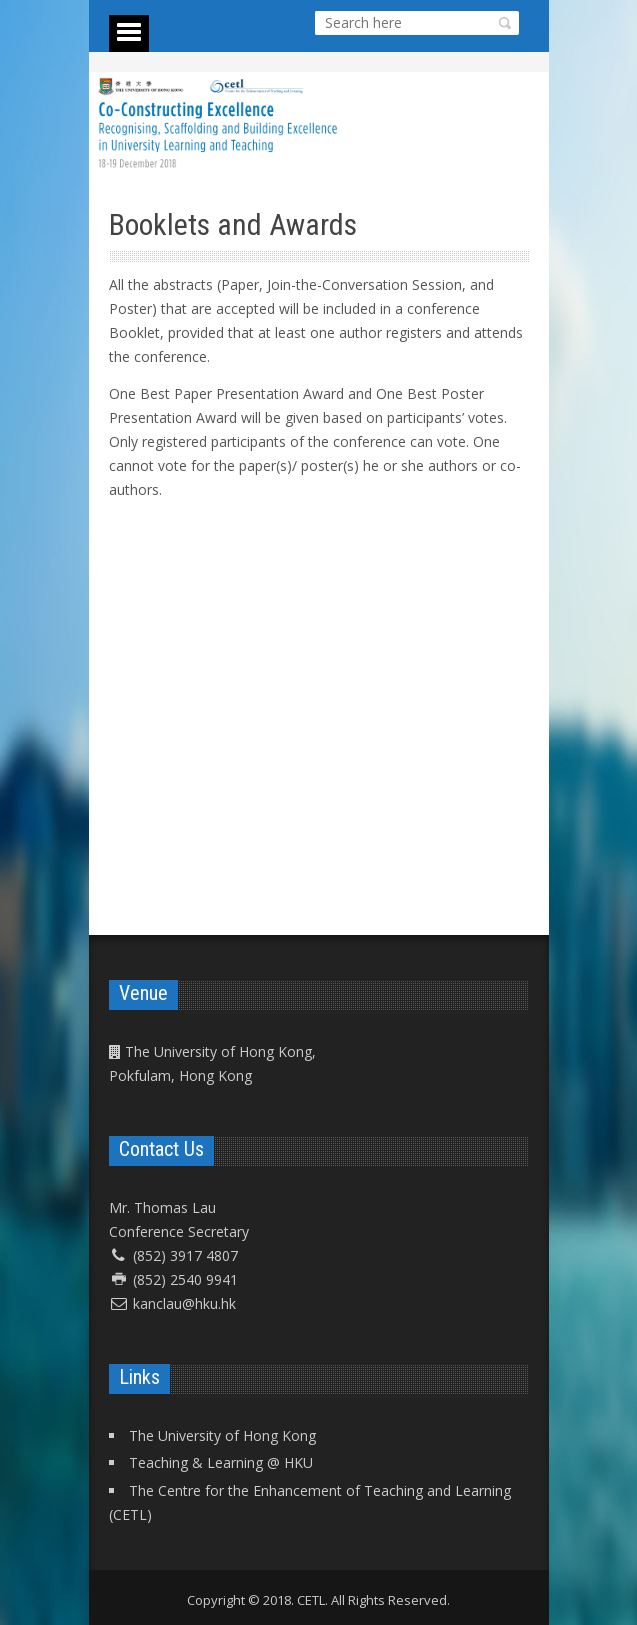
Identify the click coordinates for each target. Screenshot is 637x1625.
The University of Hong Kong (222, 1435)
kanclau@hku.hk (184, 1303)
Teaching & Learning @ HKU (221, 1462)
